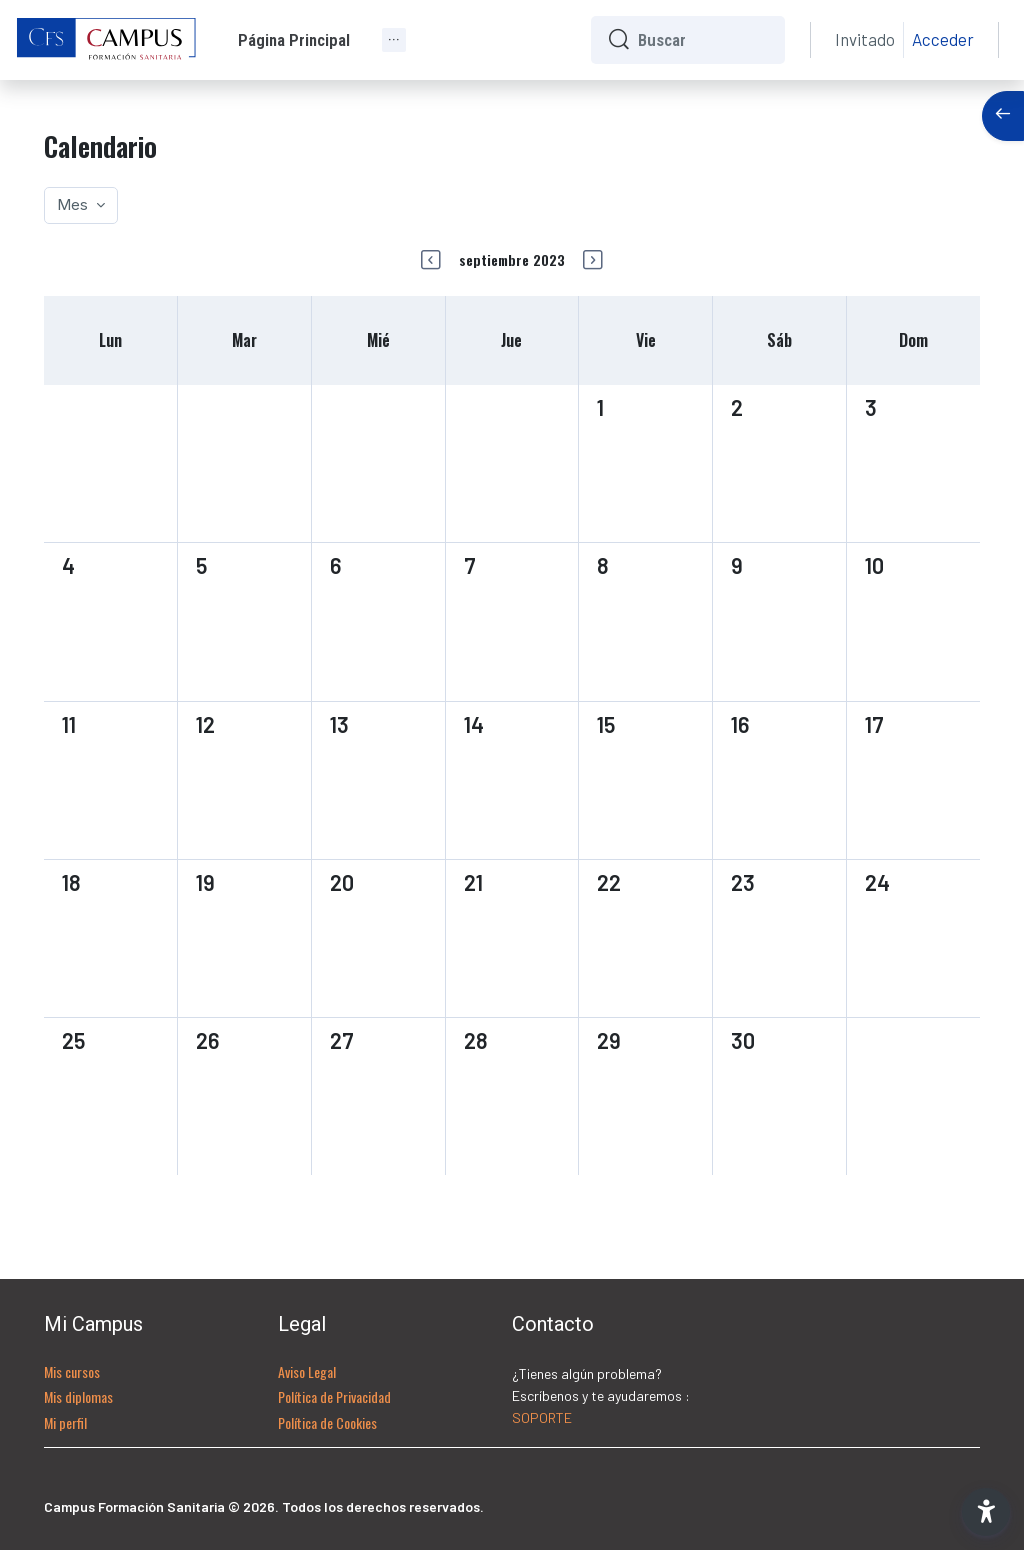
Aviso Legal (307, 1371)
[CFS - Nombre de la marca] (107, 40)
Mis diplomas (78, 1396)
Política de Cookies (327, 1422)
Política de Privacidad (334, 1396)
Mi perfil (65, 1422)
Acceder (943, 39)
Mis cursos (72, 1371)
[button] (986, 1512)
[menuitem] (394, 40)
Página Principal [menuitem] (294, 40)
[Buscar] (703, 40)
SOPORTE (542, 1417)
